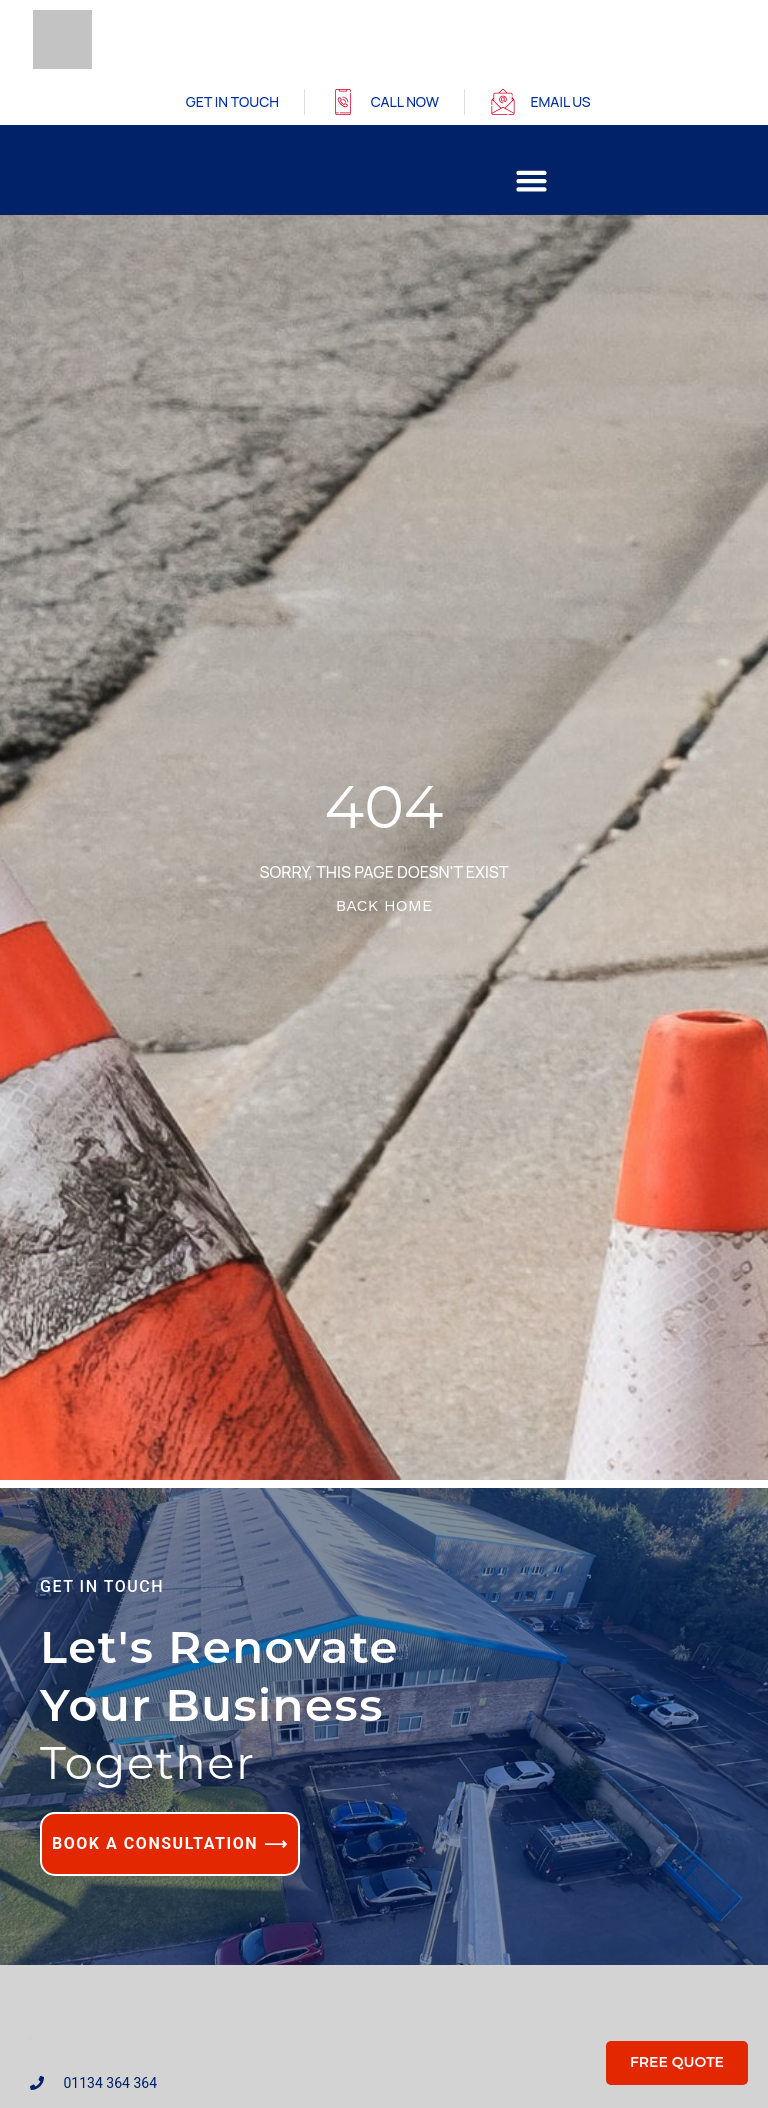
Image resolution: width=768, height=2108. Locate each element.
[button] (532, 181)
